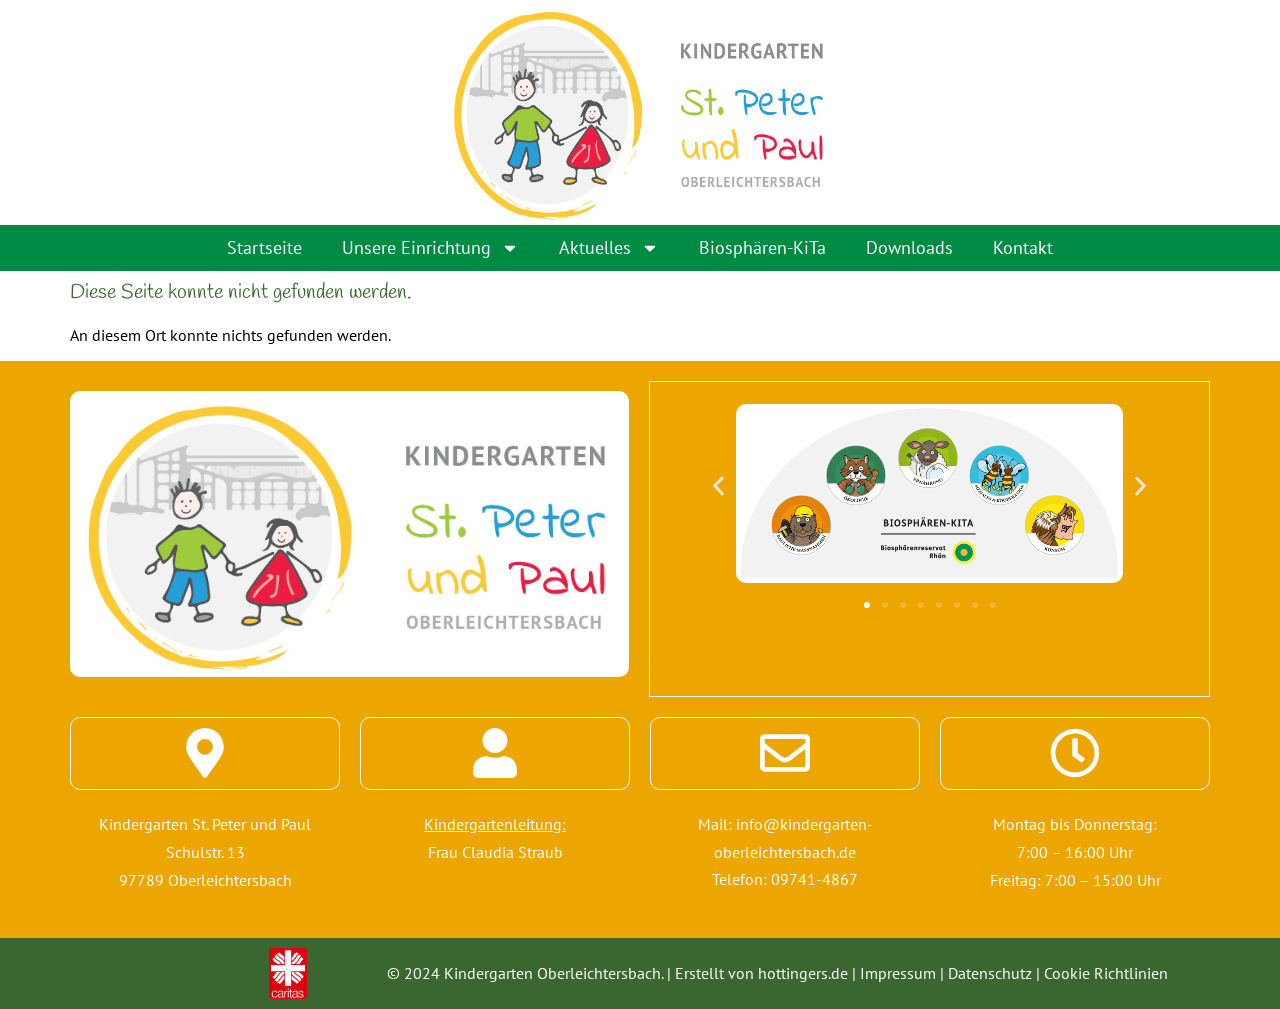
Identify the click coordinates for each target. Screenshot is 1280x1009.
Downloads (909, 247)
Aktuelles (609, 248)
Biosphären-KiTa (762, 247)
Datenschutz (990, 973)
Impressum (898, 973)
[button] (718, 484)
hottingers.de (803, 973)
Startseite (264, 247)
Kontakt (1023, 247)
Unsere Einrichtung (430, 248)
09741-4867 (814, 880)
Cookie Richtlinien (1106, 973)
